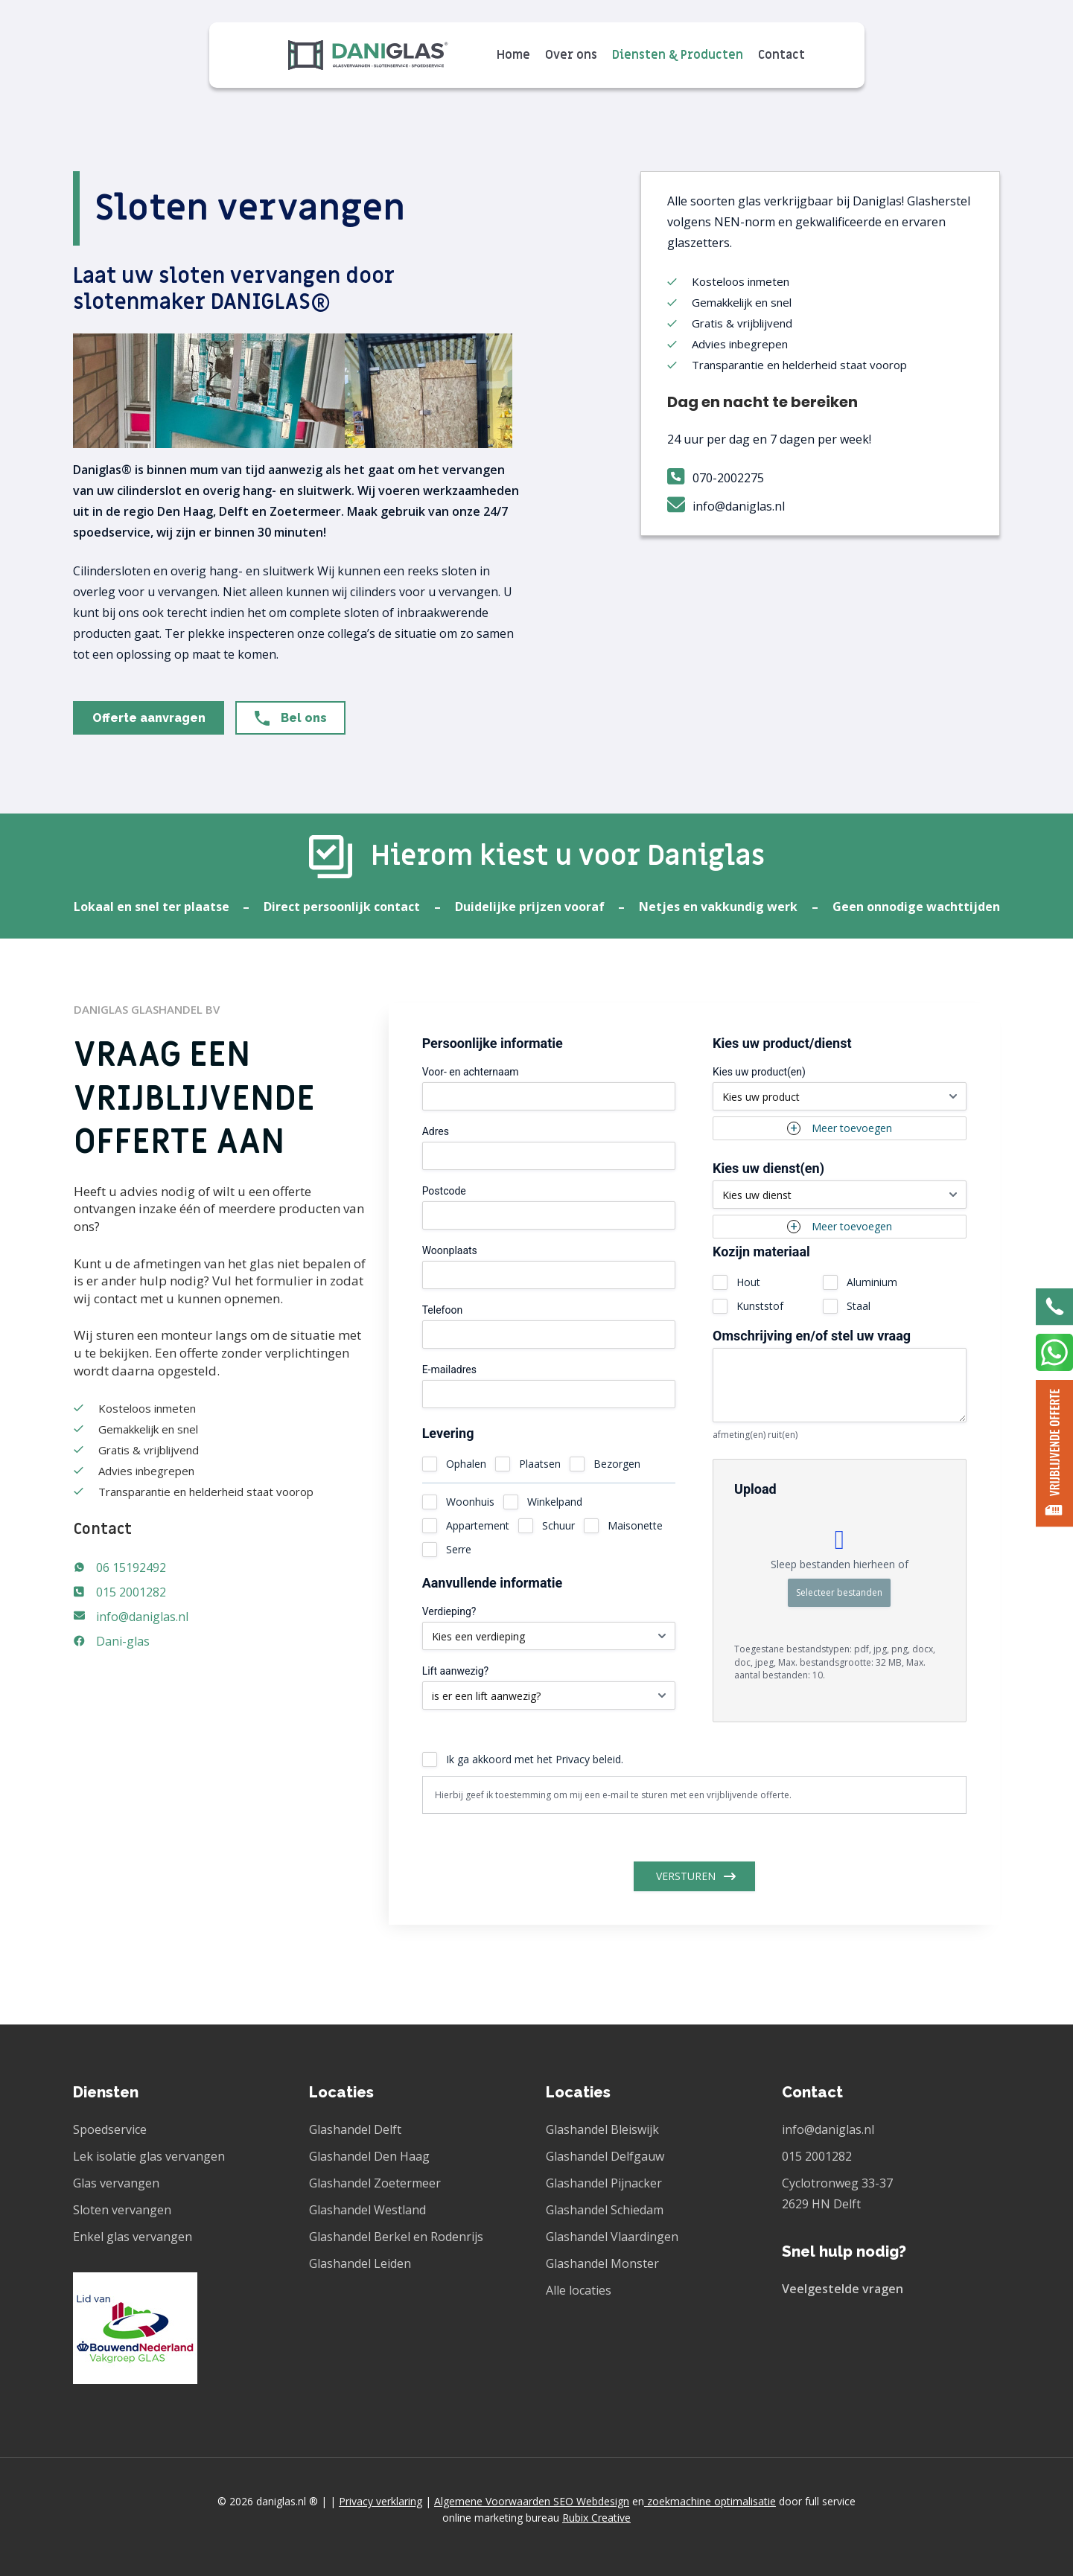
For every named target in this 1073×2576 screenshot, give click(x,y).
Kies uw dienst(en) (768, 1168)
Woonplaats (449, 1250)
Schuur (558, 1525)
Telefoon (442, 1310)
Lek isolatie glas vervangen (149, 2156)
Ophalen (466, 1464)
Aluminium (872, 1282)
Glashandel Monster (602, 2263)
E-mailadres (449, 1369)
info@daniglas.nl (142, 1616)
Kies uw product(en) (759, 1072)
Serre (458, 1549)
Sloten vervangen (122, 2210)
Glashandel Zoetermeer (375, 2183)
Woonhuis (470, 1502)
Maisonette (635, 1525)
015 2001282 (131, 1592)
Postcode (444, 1191)
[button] (148, 718)
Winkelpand (554, 1502)
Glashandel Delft (355, 2129)
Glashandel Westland (367, 2210)
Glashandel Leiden (360, 2263)
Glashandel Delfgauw (605, 2156)
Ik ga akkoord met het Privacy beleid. (534, 1759)
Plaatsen (540, 1464)
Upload (755, 1489)
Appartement (477, 1525)
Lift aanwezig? (455, 1671)
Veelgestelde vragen (842, 2289)
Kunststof (759, 1306)
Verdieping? (449, 1611)
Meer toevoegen (852, 1128)
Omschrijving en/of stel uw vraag (812, 1336)
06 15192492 (131, 1567)
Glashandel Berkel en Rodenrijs (396, 2236)
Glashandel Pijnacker (604, 2183)
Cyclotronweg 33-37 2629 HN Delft (837, 2193)
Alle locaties (578, 2290)
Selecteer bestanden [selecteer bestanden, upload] (839, 1592)
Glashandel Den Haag (369, 2156)
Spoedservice (110, 2129)
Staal (858, 1306)
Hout (748, 1282)
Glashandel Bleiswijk (602, 2129)
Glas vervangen (116, 2183)
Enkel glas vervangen (132, 2236)
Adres (435, 1131)
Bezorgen (616, 1464)
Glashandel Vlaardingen (612, 2236)
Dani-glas (123, 1641)
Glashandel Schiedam (604, 2210)
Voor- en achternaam (470, 1072)
